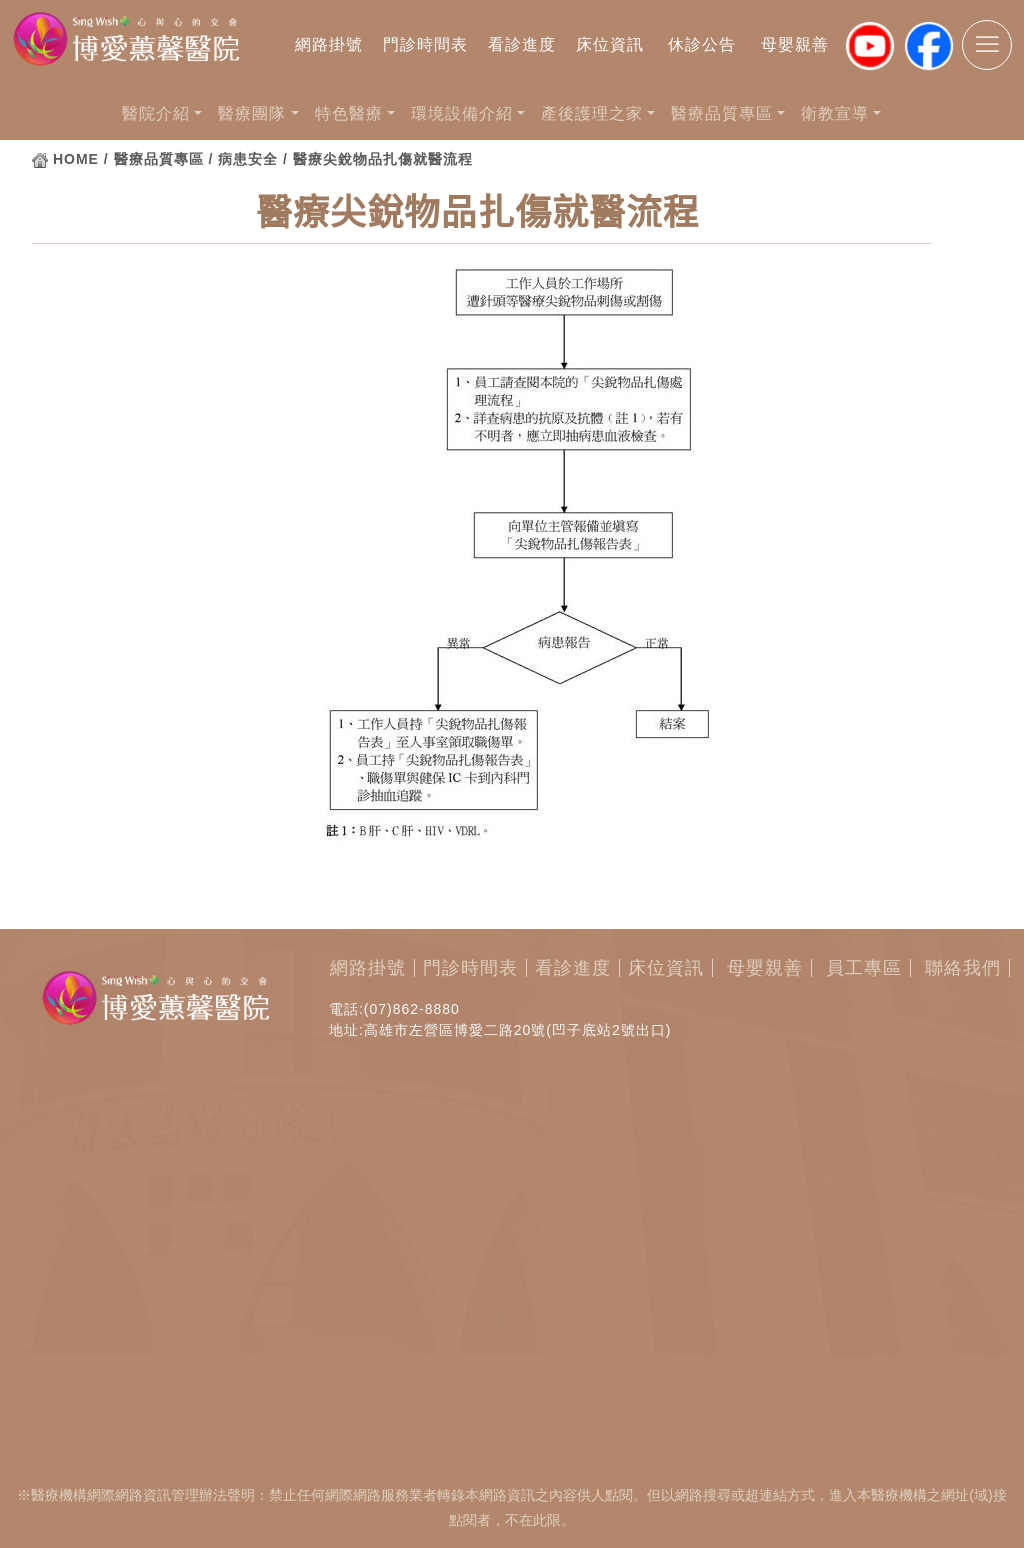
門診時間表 (425, 44)
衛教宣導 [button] (835, 113)
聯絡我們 (963, 968)
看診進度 (522, 44)
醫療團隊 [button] (252, 113)
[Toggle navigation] (987, 45)
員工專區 (864, 968)
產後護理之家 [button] (592, 113)
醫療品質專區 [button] (722, 113)
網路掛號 (329, 44)
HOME (76, 159)
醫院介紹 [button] (156, 113)
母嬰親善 (795, 44)
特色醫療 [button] (349, 113)
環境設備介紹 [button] (462, 113)
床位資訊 (610, 44)
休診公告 (702, 44)
